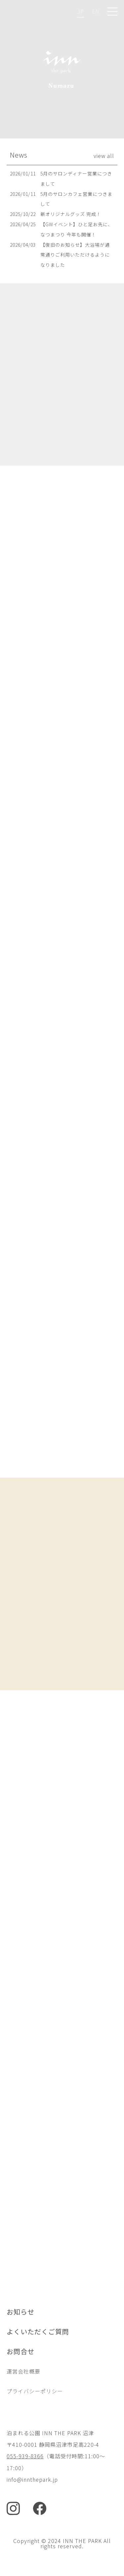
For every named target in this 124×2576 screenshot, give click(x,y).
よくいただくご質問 (38, 2331)
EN (96, 11)
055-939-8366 (25, 2456)
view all (104, 155)
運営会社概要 (23, 2371)
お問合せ (20, 2351)
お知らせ (20, 2311)
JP (80, 11)
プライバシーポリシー (35, 2391)
